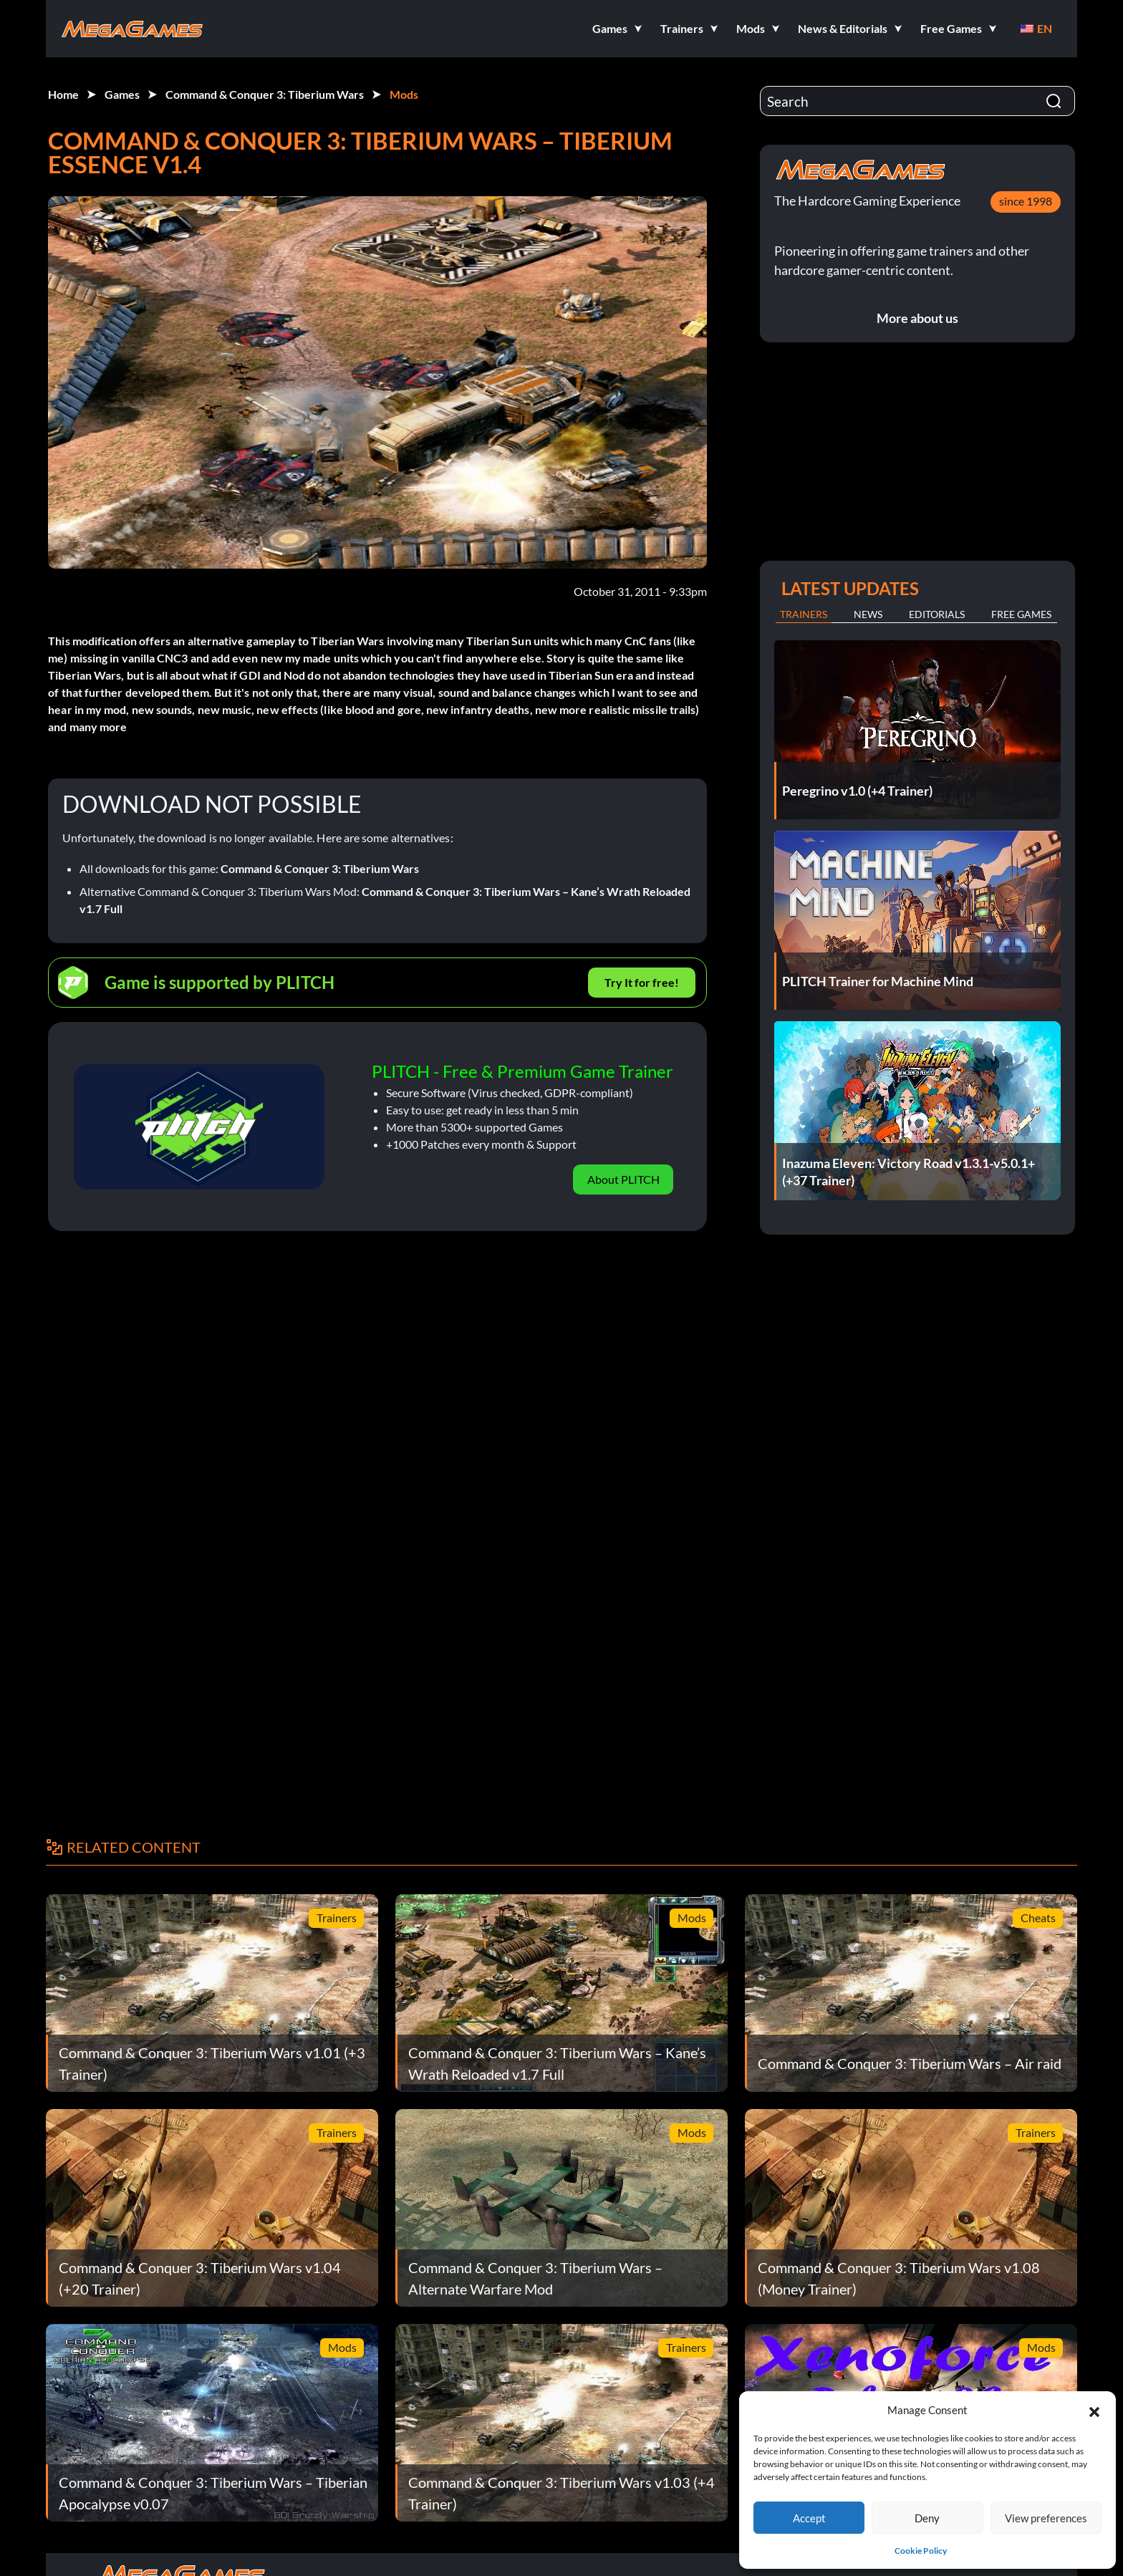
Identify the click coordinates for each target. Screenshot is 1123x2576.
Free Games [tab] (1021, 614)
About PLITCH (623, 1179)
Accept (809, 2518)
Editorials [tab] (937, 614)
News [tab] (868, 614)
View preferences (1046, 2518)
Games (122, 94)
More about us (917, 318)
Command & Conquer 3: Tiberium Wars (264, 94)
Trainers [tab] (803, 614)
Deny (927, 2518)
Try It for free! (641, 982)
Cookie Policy (921, 2550)
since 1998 (1025, 201)
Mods (404, 94)
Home (63, 94)
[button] (1094, 2410)
